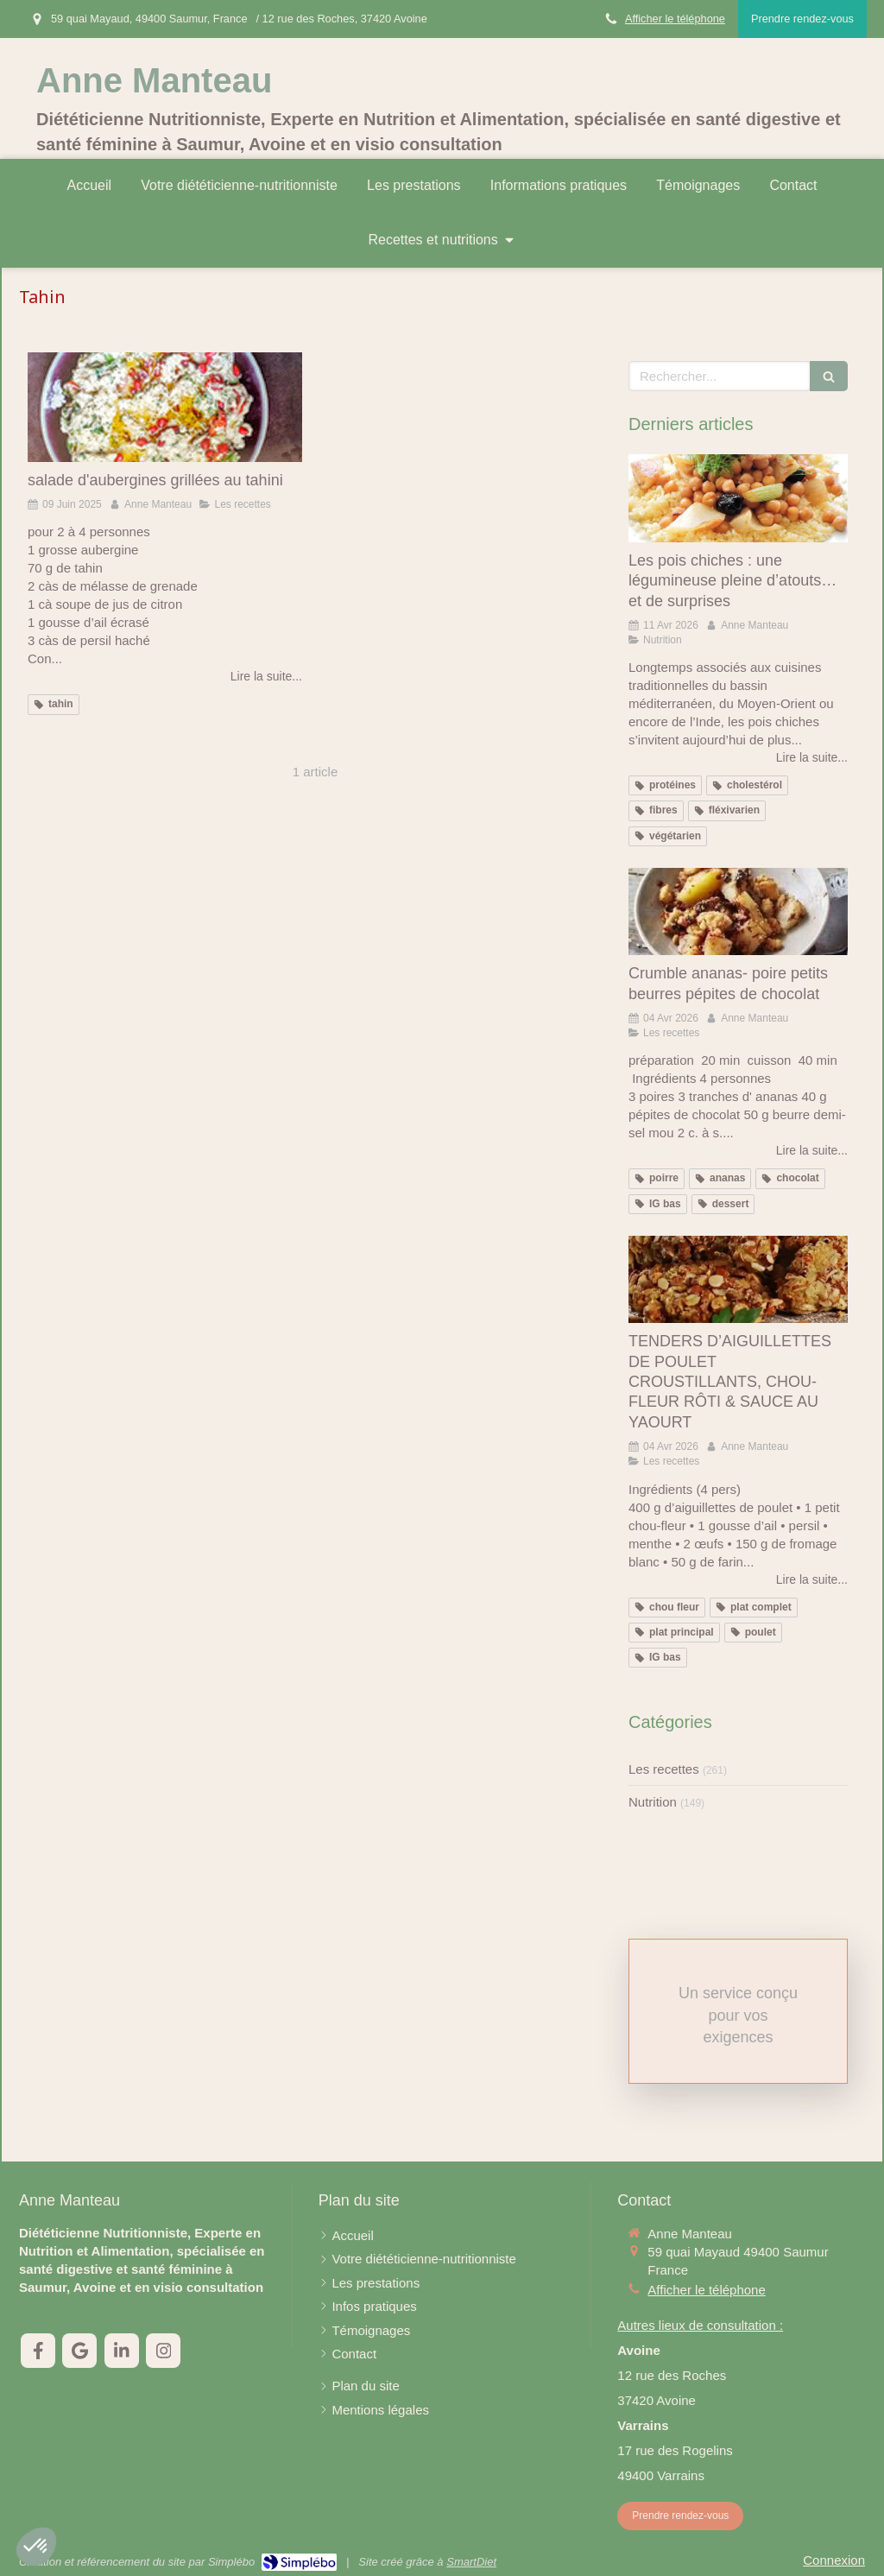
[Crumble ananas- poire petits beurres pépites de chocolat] (738, 912)
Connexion (834, 2560)
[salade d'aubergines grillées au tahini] (165, 407)
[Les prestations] (376, 2283)
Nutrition (652, 1801)
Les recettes (663, 1769)
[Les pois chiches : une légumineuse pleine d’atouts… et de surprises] (738, 498)
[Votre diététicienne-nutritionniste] (423, 2259)
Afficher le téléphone (675, 18)
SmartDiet (471, 2561)
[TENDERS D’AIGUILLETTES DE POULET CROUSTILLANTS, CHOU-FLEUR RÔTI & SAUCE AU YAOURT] (738, 1280)
